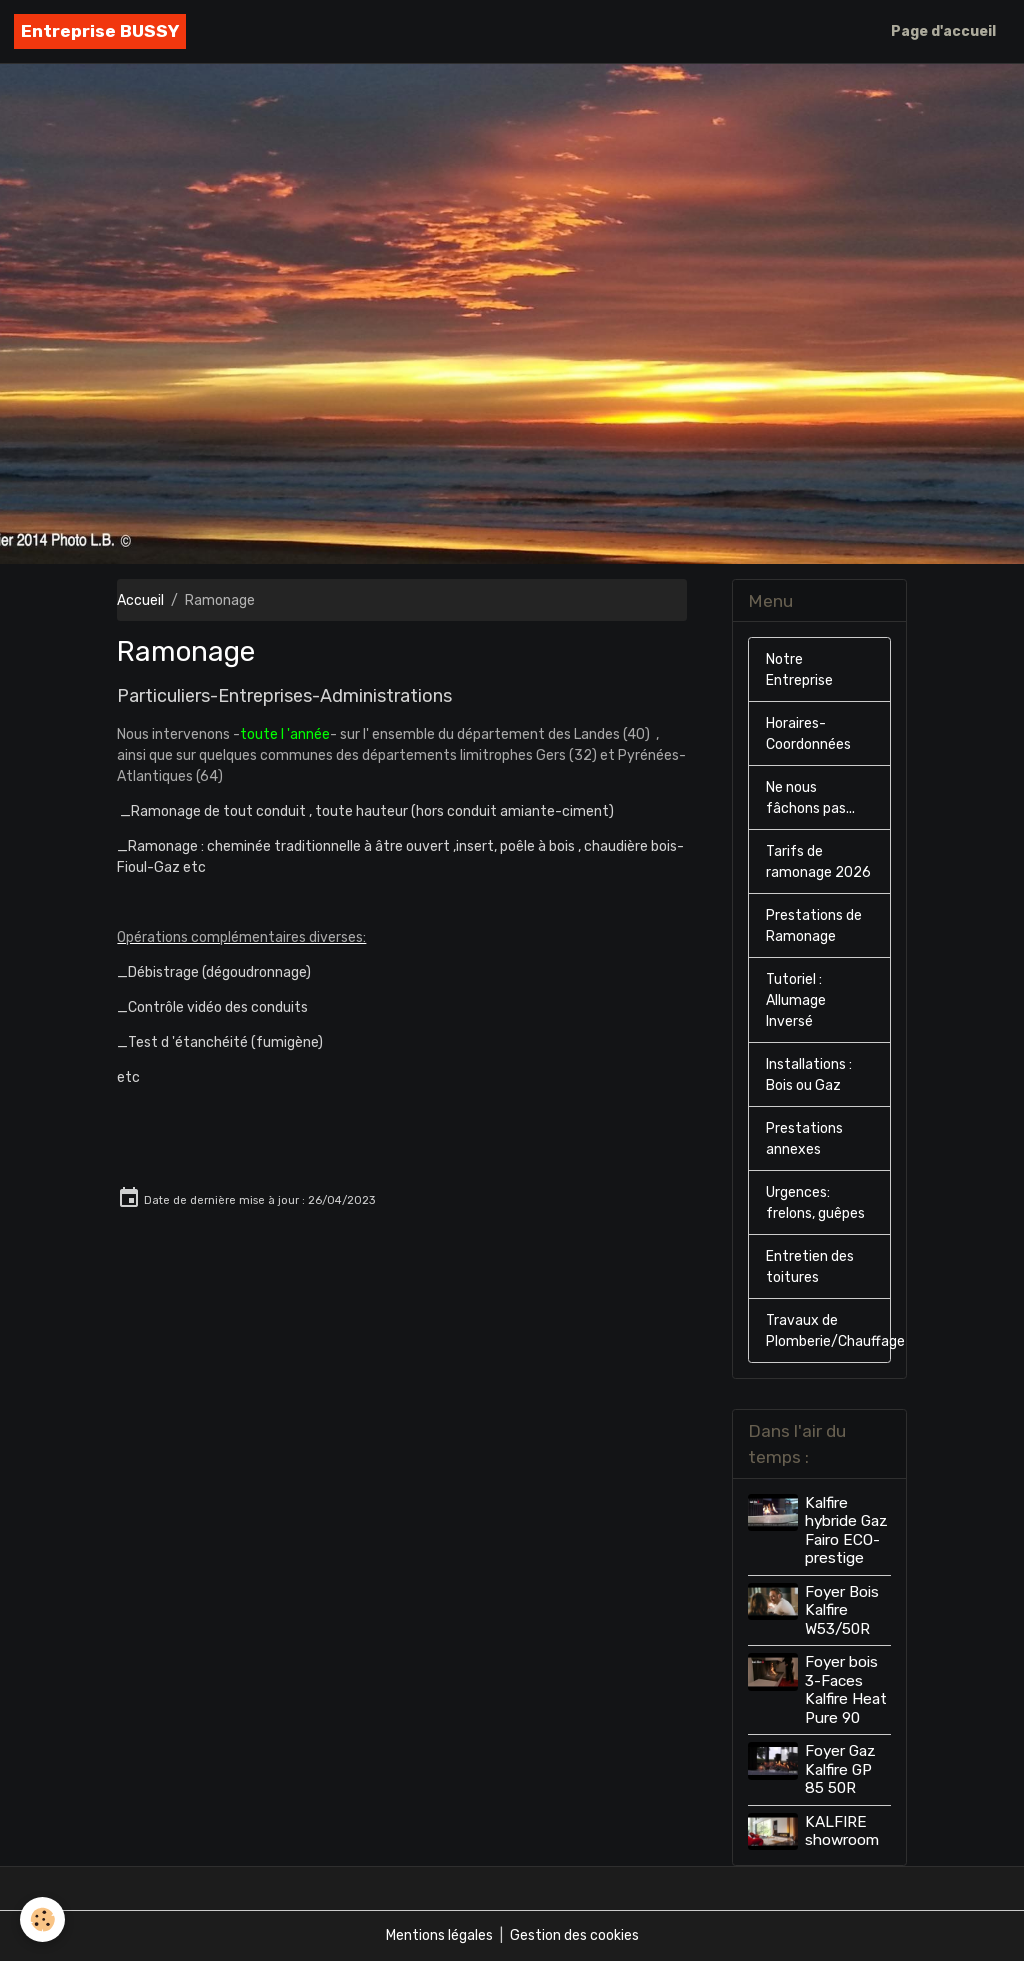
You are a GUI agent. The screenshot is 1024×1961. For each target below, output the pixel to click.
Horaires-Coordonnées (808, 734)
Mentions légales (439, 1935)
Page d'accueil (943, 31)
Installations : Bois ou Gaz (809, 1075)
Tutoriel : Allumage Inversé (796, 1000)
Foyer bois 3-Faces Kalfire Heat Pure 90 (846, 1689)
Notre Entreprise (799, 670)
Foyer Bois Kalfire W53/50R (842, 1610)
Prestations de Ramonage (814, 926)
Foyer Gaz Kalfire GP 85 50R (840, 1769)
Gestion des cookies (574, 1935)
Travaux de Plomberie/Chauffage (828, 1331)
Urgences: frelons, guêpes (815, 1203)
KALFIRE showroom (842, 1831)
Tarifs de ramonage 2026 (818, 862)
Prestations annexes (804, 1139)
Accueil (140, 600)
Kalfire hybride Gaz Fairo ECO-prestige (846, 1530)
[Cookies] (42, 1919)
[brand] (100, 31)
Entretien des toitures (810, 1267)
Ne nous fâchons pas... (810, 798)
